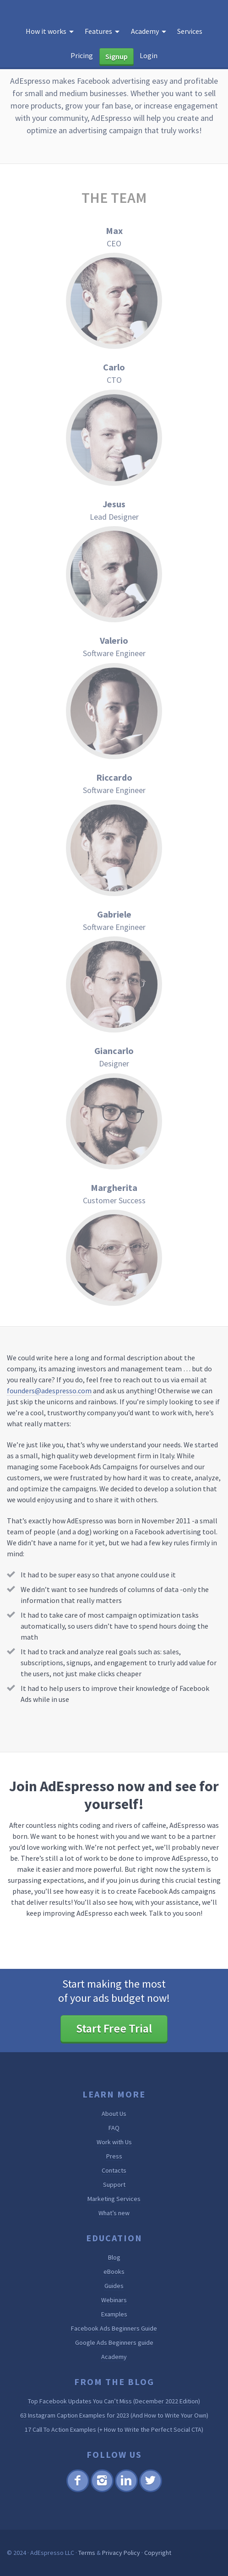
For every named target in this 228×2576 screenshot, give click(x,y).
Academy (114, 2357)
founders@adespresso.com (49, 1390)
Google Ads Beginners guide (114, 2342)
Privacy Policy (121, 2553)
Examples (114, 2314)
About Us (114, 2113)
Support (114, 2184)
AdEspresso (37, 12)
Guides (114, 2286)
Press (114, 2156)
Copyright (157, 2553)
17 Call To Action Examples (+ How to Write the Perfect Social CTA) (114, 2429)
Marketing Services (114, 2199)
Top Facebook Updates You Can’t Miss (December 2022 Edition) (114, 2401)
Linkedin (126, 2490)
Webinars (114, 2300)
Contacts (114, 2170)
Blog (114, 2257)
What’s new (114, 2213)
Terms (86, 2553)
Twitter (150, 2490)
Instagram (102, 2490)
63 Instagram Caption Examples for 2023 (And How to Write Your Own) (114, 2415)
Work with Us (114, 2142)
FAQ (114, 2128)
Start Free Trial (114, 2028)
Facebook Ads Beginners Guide (114, 2328)
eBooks (114, 2271)
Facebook (77, 2490)
